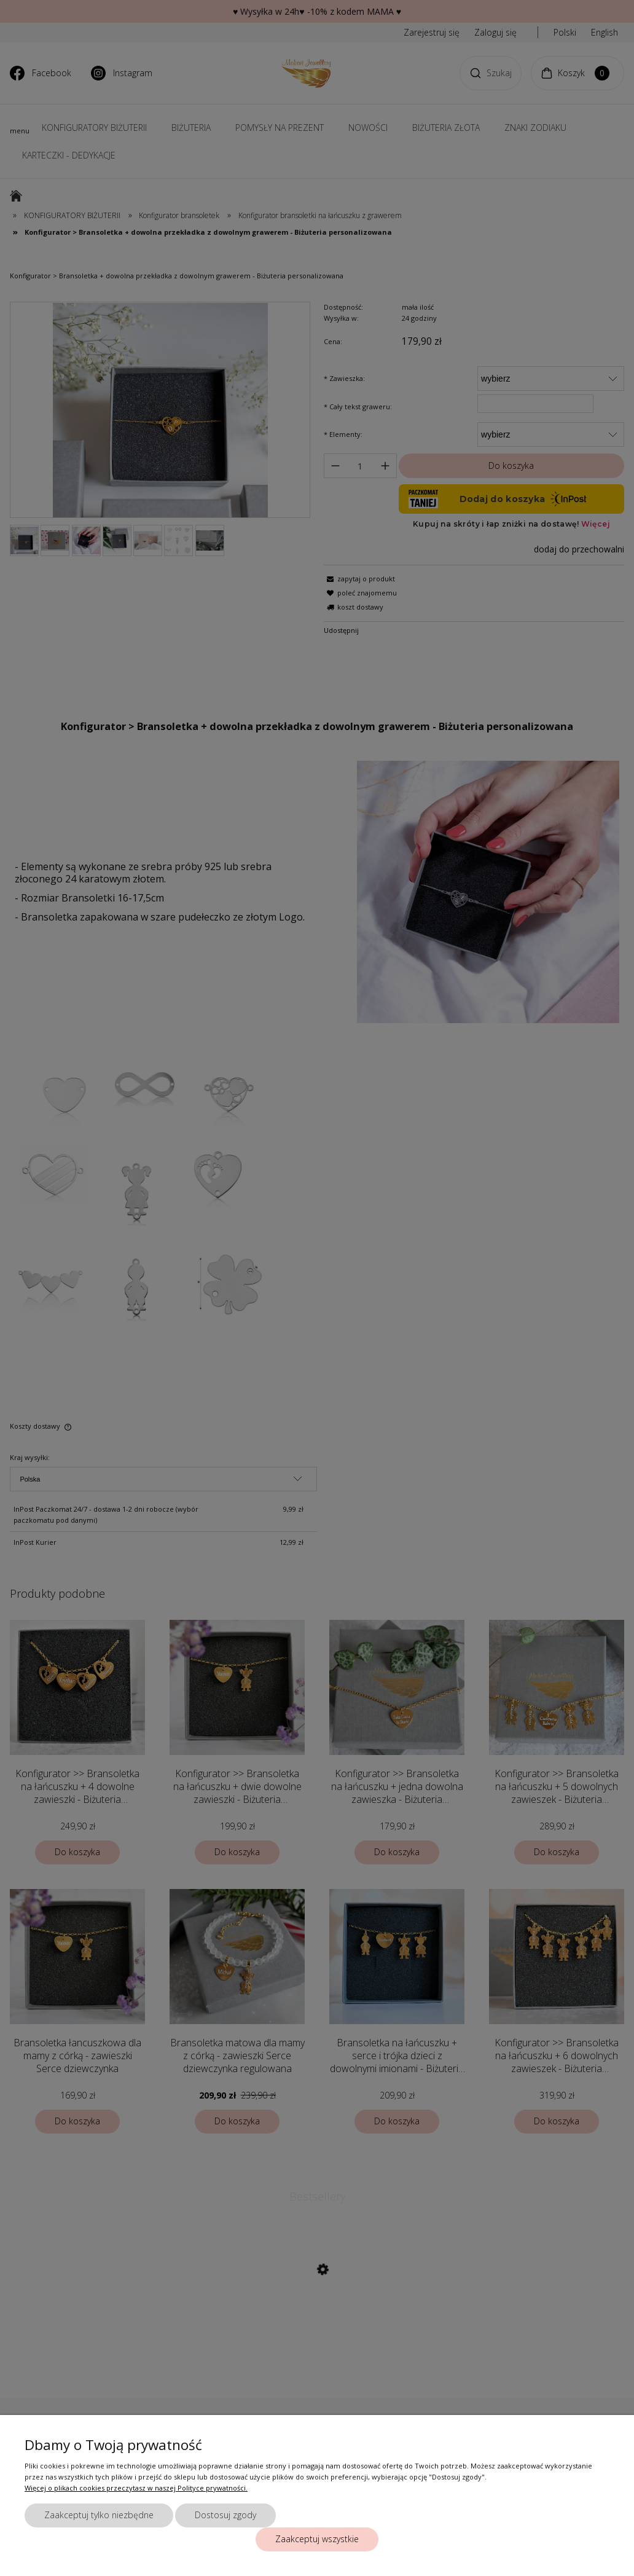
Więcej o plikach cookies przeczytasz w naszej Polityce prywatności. (136, 2487)
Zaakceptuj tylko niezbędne (99, 2515)
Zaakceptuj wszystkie (317, 2539)
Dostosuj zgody (225, 2515)
